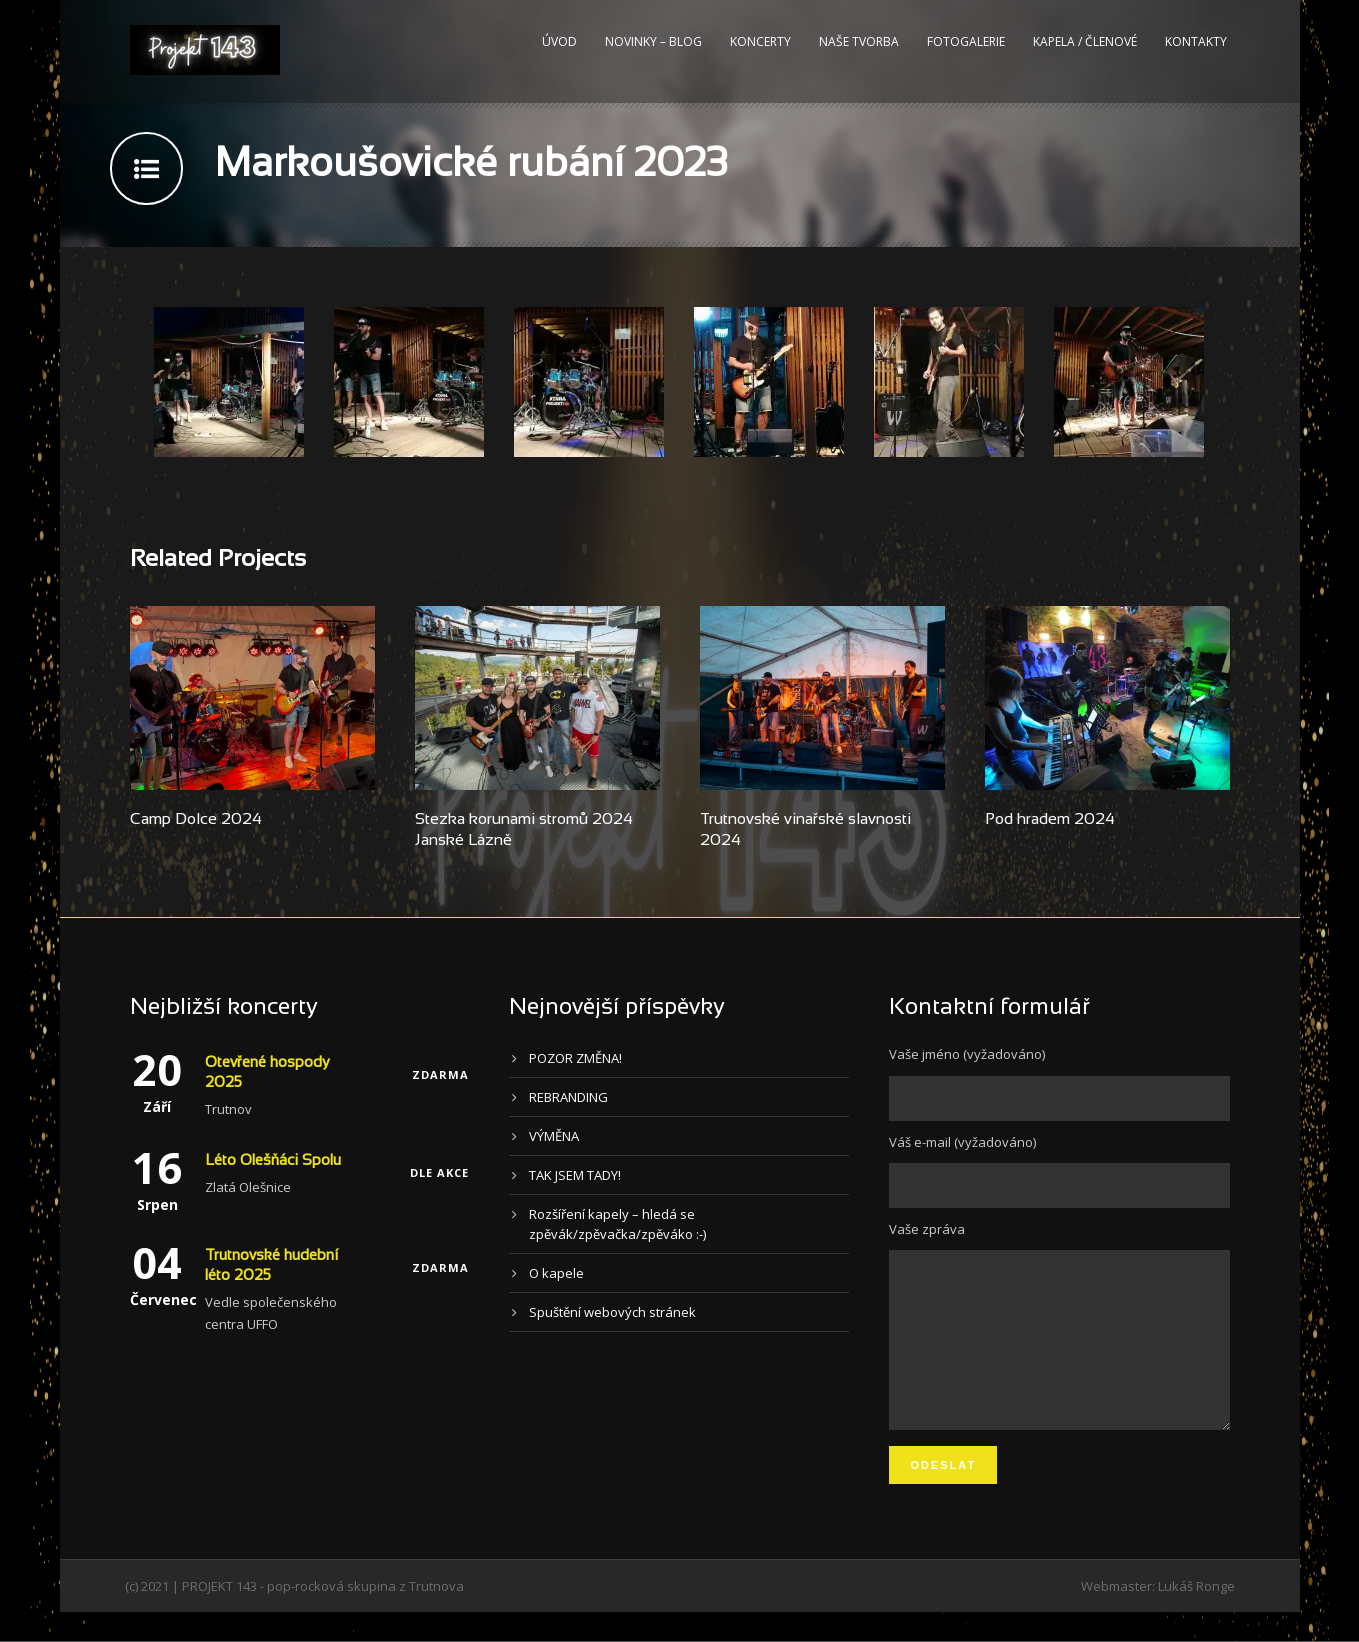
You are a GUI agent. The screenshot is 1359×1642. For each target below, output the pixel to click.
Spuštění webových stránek (612, 1312)
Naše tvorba (859, 41)
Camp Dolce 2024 (196, 819)
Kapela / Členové (1085, 41)
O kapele (556, 1273)
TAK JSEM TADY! (575, 1175)
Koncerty (760, 41)
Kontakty (1196, 41)
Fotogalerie (966, 41)
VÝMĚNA (554, 1136)
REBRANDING (568, 1097)
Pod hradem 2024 (1050, 819)
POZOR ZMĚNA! (575, 1058)
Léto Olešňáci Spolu (273, 1161)
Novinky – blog (653, 41)
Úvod (559, 41)
